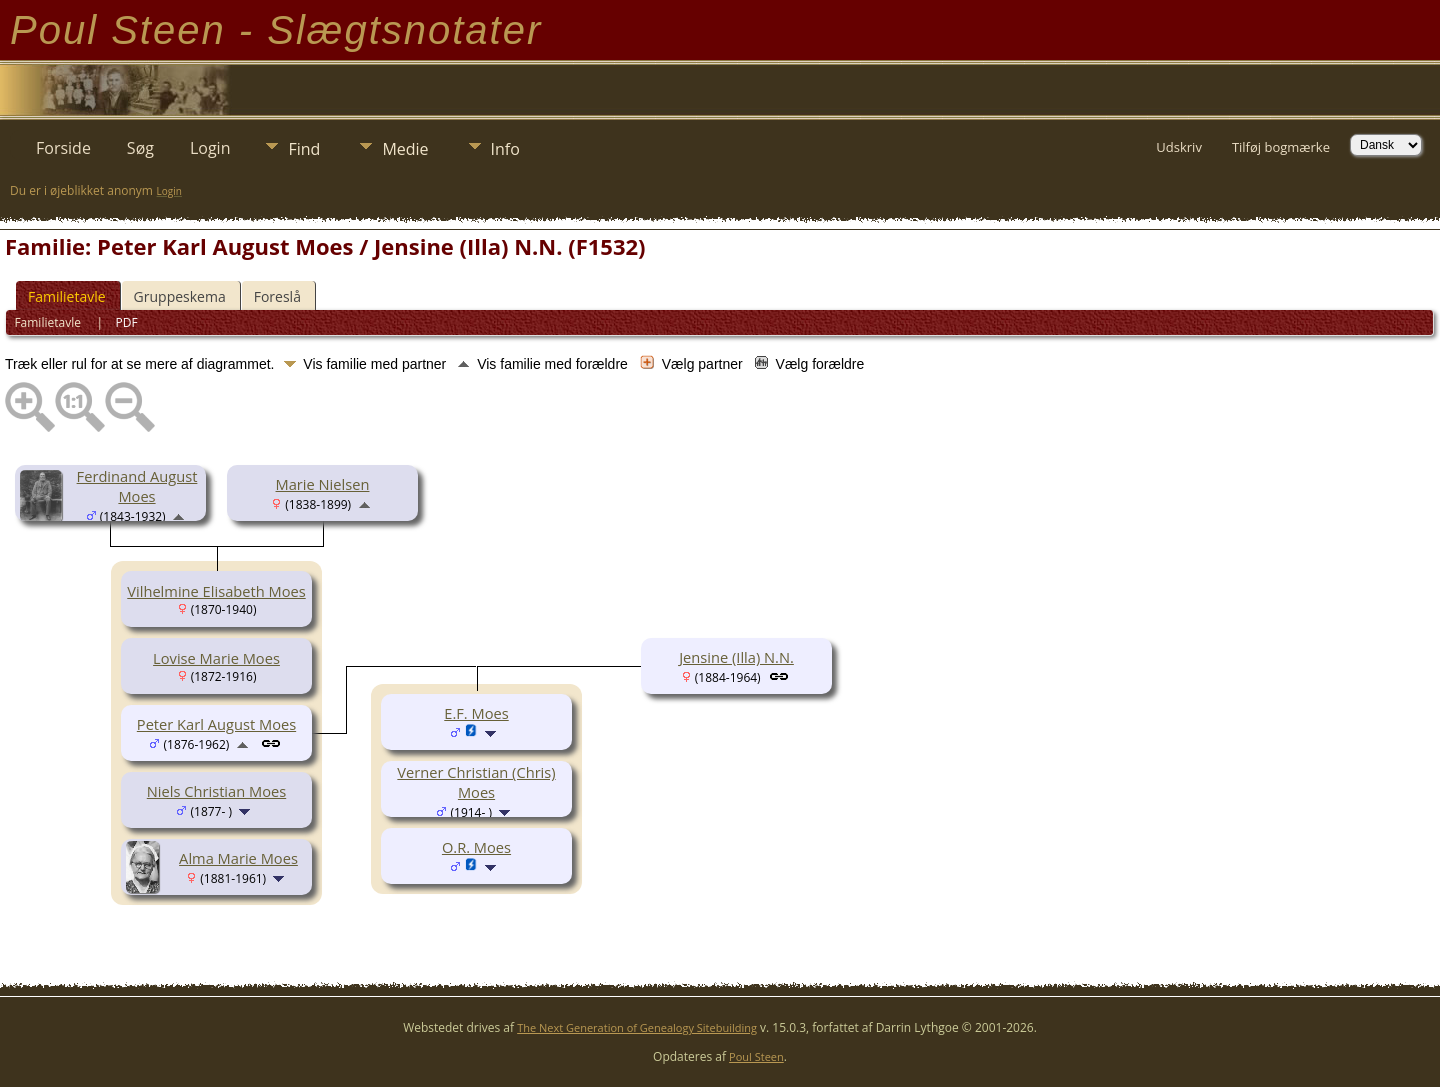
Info (505, 149)
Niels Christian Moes (216, 791)
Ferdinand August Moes (137, 486)
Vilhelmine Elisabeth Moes (216, 591)
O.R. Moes (476, 847)
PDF (127, 322)
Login (210, 148)
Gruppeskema (180, 296)
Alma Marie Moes (238, 858)
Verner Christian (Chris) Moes (476, 782)
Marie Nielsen (323, 484)
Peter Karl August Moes (216, 724)
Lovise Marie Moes (216, 658)
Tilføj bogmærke (1281, 147)
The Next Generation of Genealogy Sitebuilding (637, 1027)
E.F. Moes (476, 713)
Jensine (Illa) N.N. (736, 657)
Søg (140, 148)
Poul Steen (756, 1056)
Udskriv (1179, 147)
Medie (405, 149)
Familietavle (67, 296)
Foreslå (277, 296)
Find (304, 149)
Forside (63, 148)
